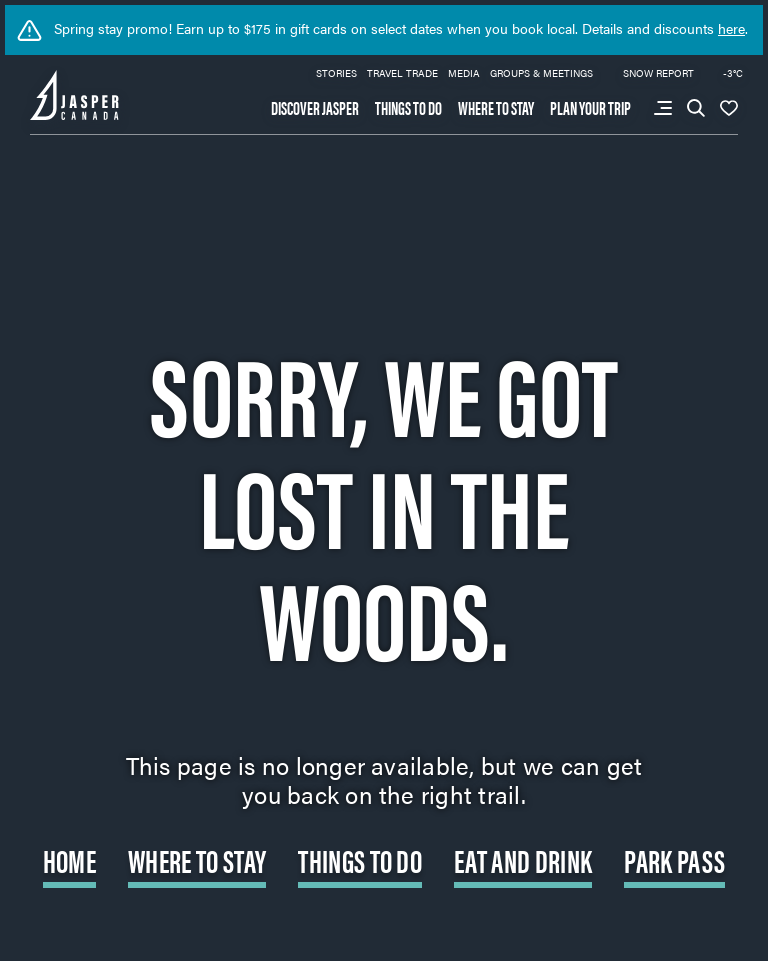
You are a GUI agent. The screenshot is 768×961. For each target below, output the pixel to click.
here (731, 28)
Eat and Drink (523, 859)
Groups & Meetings (541, 73)
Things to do (408, 108)
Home (69, 859)
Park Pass (674, 859)
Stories (336, 73)
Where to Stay (197, 859)
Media (464, 73)
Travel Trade (402, 73)
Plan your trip (590, 108)
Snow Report (648, 73)
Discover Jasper (315, 108)
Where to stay (496, 108)
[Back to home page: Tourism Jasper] (75, 93)
